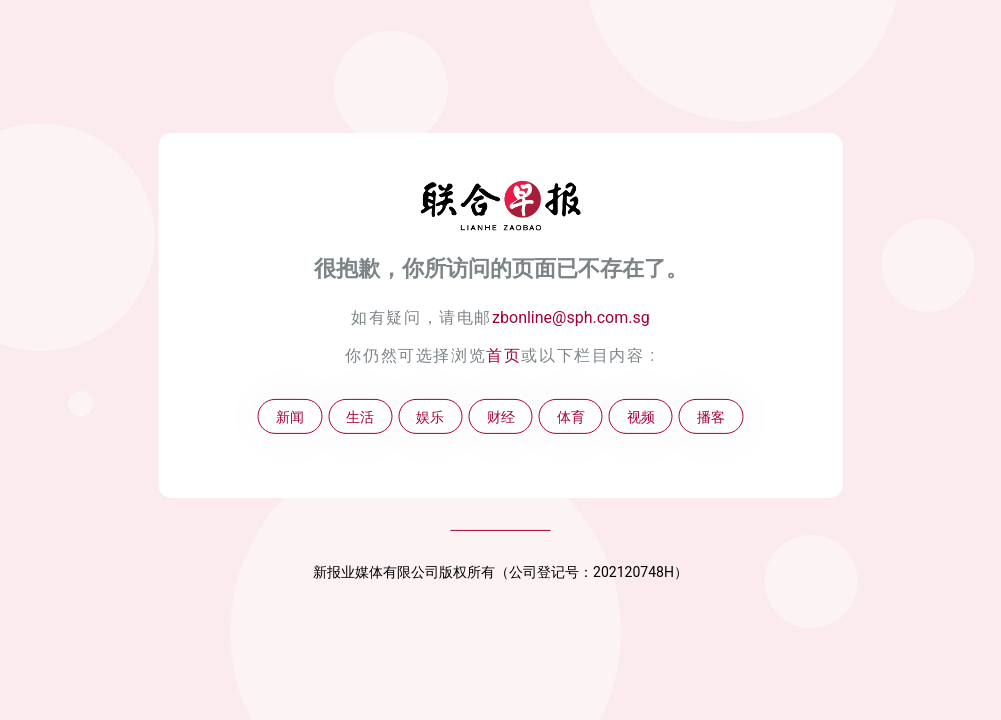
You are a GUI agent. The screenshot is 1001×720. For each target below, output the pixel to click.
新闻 (290, 416)
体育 (571, 416)
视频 (641, 416)
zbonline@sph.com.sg (571, 317)
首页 (503, 355)
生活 (360, 416)
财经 (501, 416)
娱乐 (430, 416)
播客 (711, 416)
